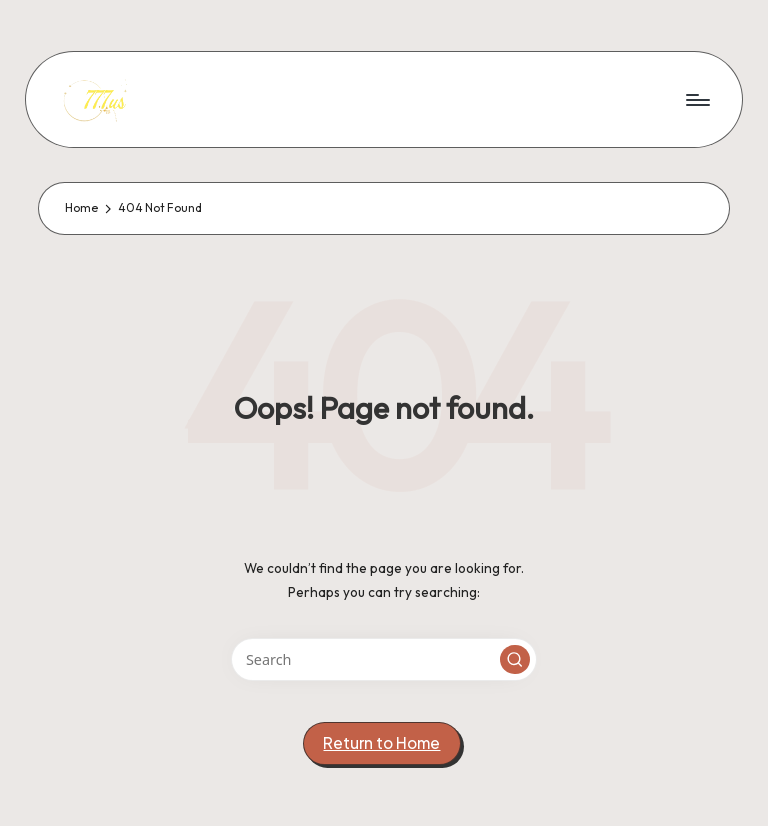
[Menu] (696, 99)
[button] (515, 660)
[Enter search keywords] (383, 659)
